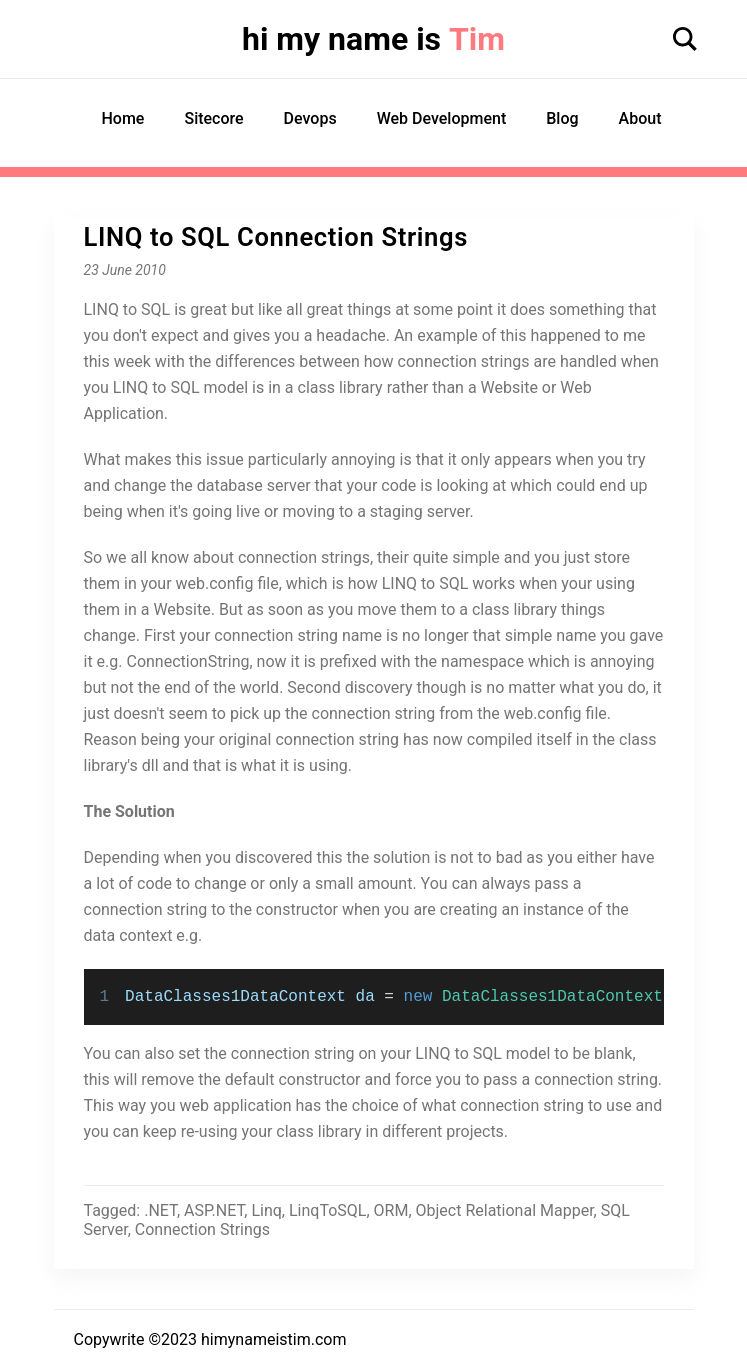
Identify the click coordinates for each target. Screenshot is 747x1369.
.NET (160, 1210)
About (640, 118)
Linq (266, 1210)
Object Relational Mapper (505, 1210)
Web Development (442, 118)
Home (123, 118)
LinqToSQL (327, 1210)
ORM (391, 1210)
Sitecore (213, 118)
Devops (310, 118)
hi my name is (373, 39)
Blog (562, 118)
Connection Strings (202, 1229)
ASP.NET (214, 1210)
